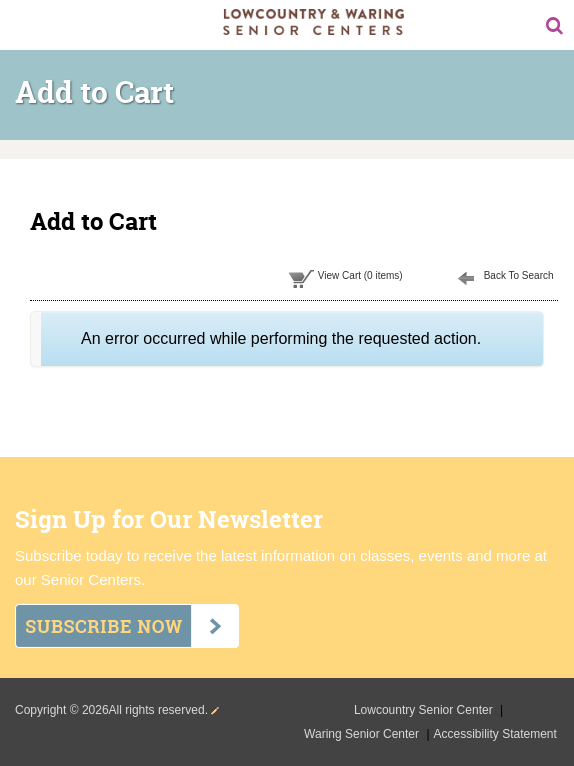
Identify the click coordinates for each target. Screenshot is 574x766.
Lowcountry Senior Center (425, 710)
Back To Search (519, 275)
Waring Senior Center (363, 734)
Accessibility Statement (495, 734)
